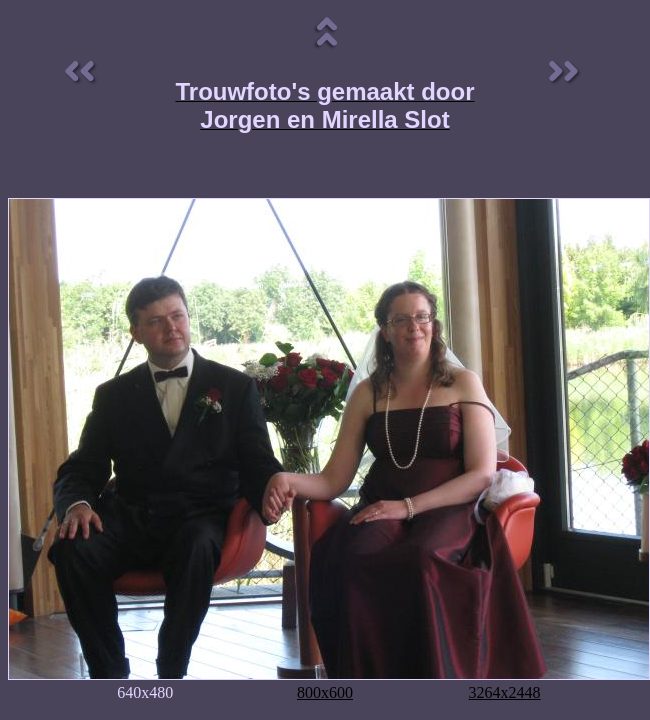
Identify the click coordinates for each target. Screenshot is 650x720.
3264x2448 (505, 692)
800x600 (325, 692)
